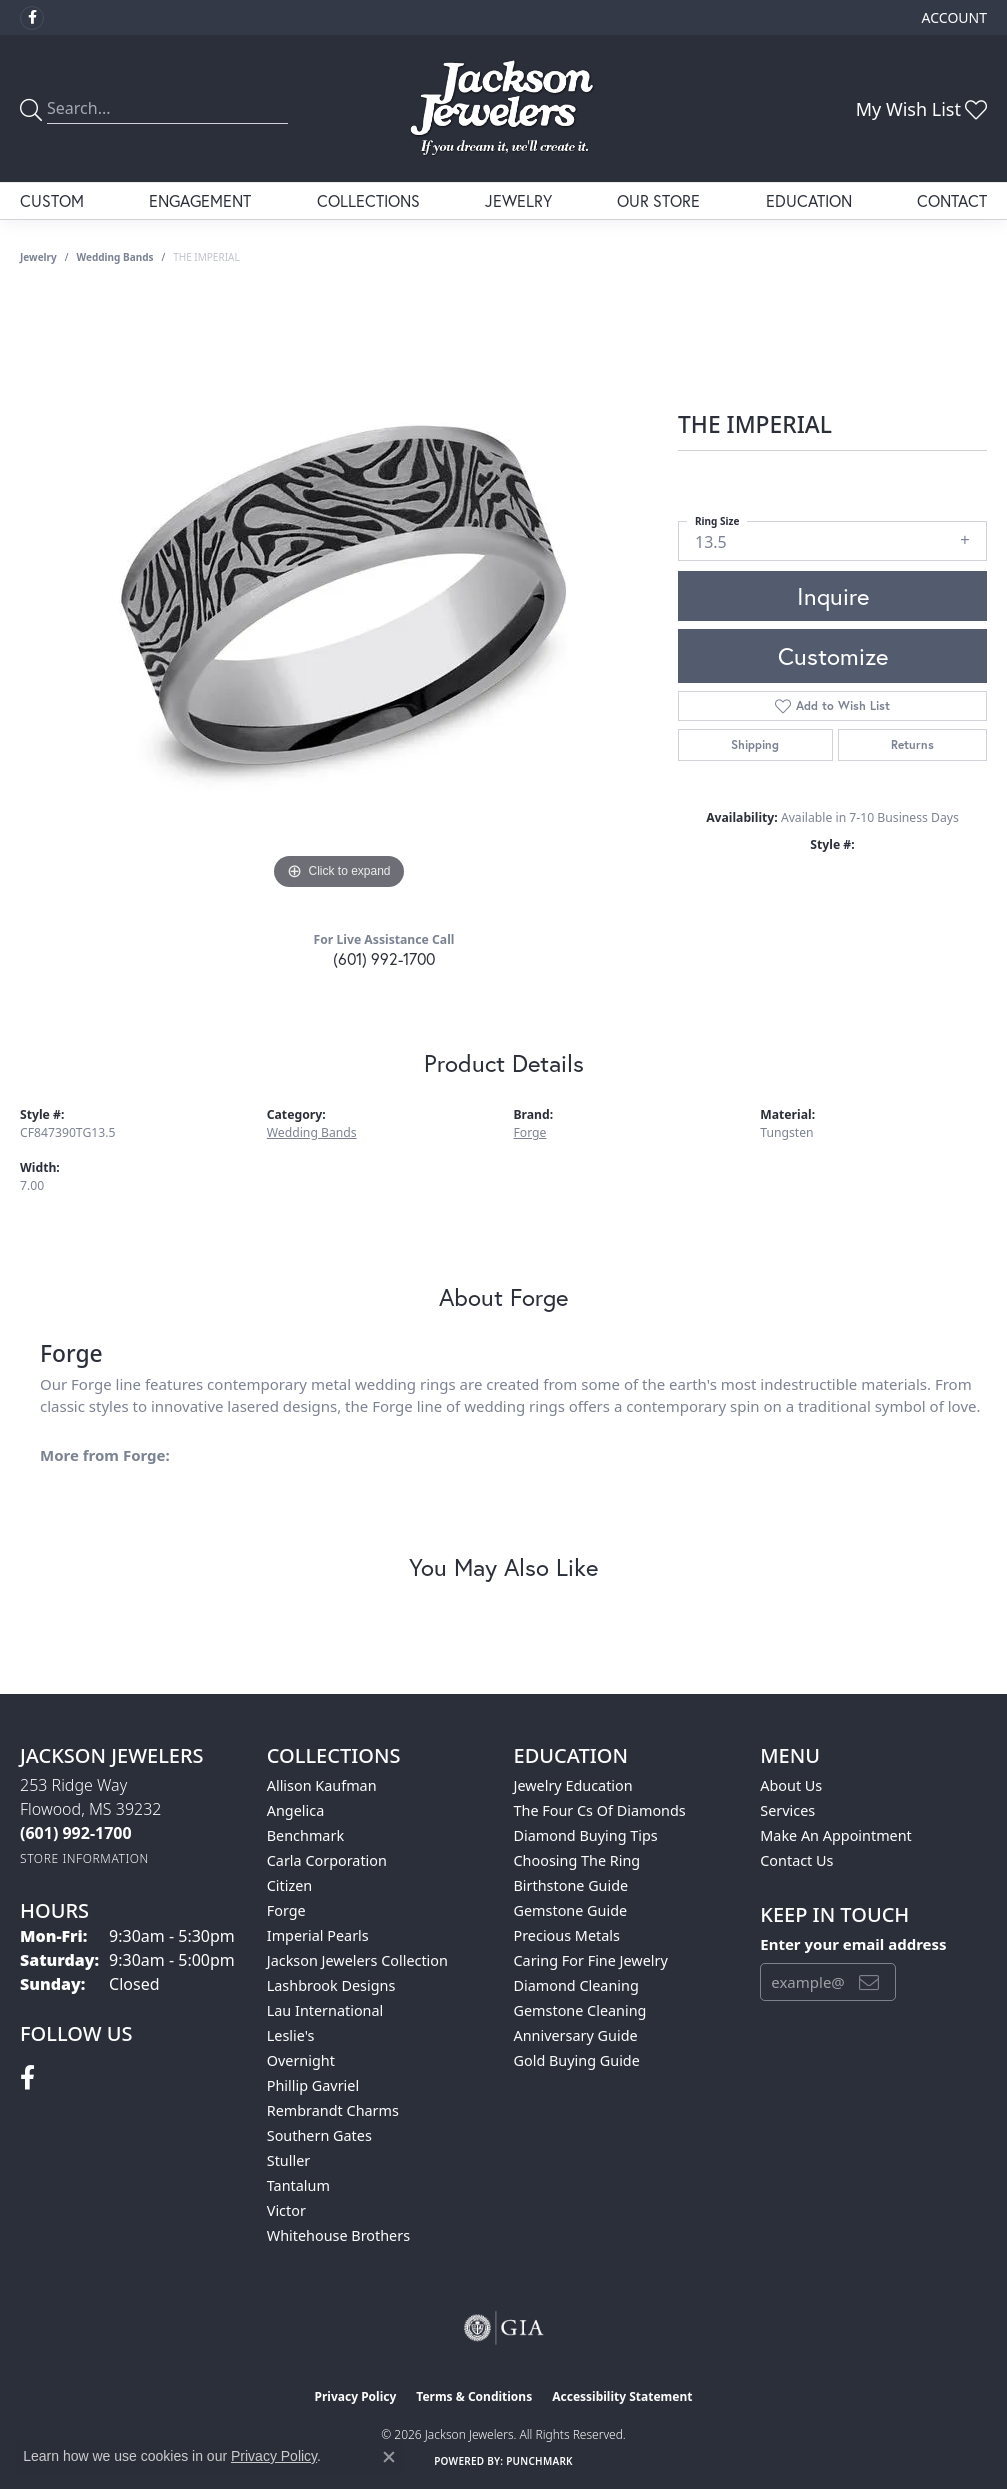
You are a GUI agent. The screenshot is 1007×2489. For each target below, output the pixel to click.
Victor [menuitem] (286, 2210)
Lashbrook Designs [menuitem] (331, 1985)
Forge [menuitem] (286, 1910)
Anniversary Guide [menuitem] (576, 2035)
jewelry (38, 257)
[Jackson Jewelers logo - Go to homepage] (503, 108)
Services (787, 1810)
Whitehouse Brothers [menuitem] (338, 2235)
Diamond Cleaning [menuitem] (576, 1985)
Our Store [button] (658, 200)
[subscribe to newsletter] (869, 1982)
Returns (912, 744)
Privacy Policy (356, 2396)
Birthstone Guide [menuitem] (571, 1885)
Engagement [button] (200, 200)
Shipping (755, 744)
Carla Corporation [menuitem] (327, 1860)
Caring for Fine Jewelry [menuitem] (591, 1960)
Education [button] (809, 200)
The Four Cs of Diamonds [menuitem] (600, 1810)
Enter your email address (853, 1944)
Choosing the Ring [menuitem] (577, 1860)
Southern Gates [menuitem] (319, 2135)
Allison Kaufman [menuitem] (322, 1785)
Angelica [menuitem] (295, 1810)
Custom (52, 200)
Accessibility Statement (622, 2396)
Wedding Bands (115, 257)
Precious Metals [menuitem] (567, 1935)
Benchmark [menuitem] (305, 1835)
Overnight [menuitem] (301, 2060)
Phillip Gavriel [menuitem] (313, 2085)
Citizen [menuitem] (290, 1885)
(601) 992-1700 (384, 958)
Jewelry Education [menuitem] (573, 1785)
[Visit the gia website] (504, 2328)
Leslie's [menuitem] (291, 2035)
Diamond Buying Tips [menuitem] (586, 1835)
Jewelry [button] (518, 200)
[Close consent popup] (389, 2457)
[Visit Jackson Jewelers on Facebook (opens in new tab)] (32, 18)
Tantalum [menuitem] (298, 2185)
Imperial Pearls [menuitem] (318, 1935)
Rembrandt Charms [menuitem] (333, 2110)
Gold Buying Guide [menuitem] (577, 2060)
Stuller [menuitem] (288, 2160)
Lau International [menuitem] (325, 2010)
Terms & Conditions (474, 2396)
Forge (530, 1132)
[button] (952, 17)
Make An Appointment (836, 1835)
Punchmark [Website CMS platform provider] (539, 2461)
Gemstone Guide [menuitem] (571, 1910)
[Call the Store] (76, 1833)
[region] (339, 595)
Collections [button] (368, 200)
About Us (791, 1785)
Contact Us (796, 1860)
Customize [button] (833, 656)
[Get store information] (84, 1858)
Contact (952, 200)
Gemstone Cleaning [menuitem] (580, 2010)
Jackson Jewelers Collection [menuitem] (357, 1960)
